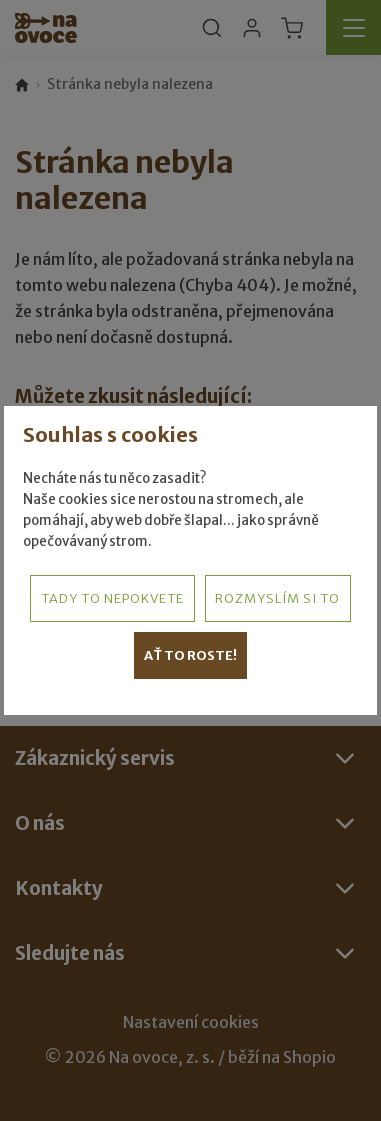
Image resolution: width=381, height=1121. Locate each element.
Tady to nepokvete (112, 598)
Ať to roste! (190, 655)
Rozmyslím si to (277, 598)
